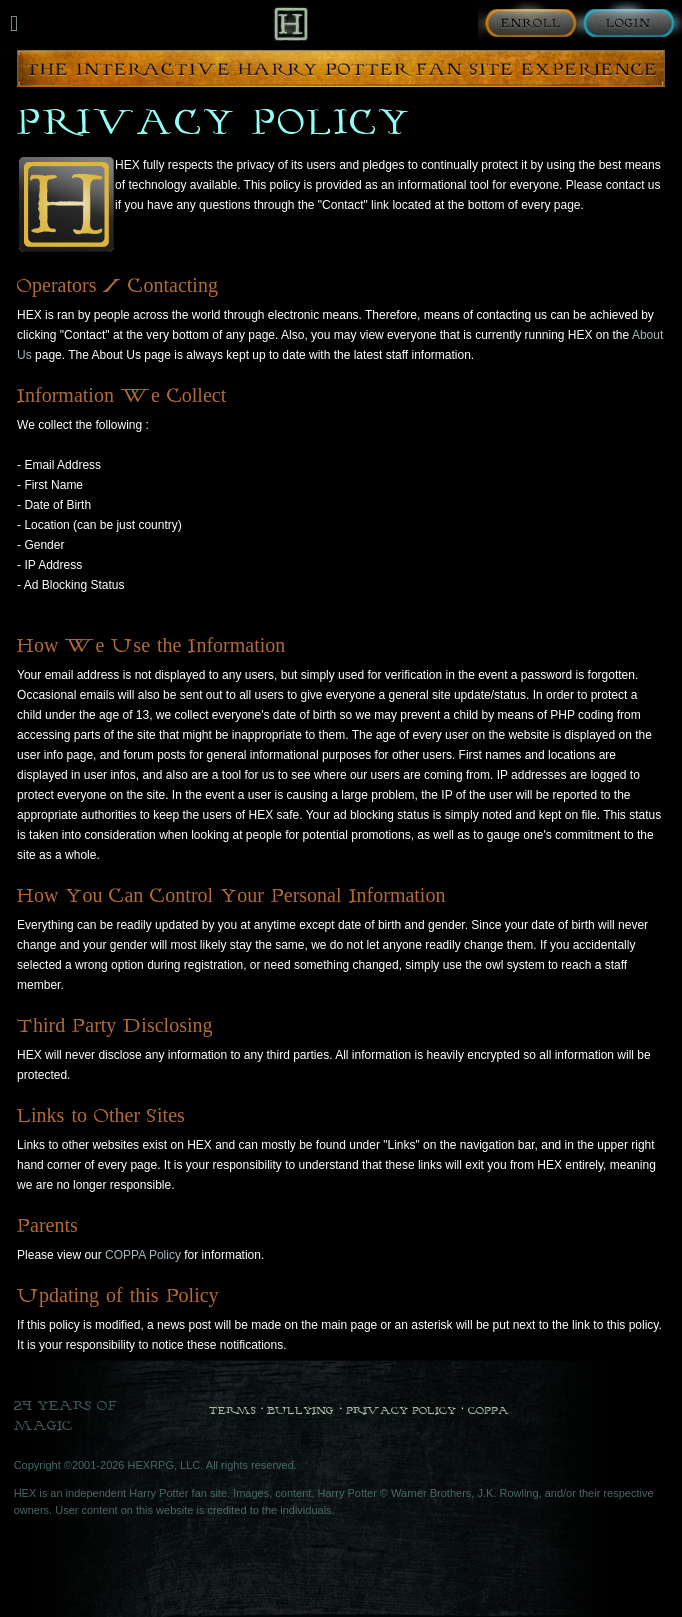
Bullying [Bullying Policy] (300, 1410)
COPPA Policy (143, 1255)
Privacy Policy (401, 1410)
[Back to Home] (290, 23)
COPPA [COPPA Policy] (488, 1410)
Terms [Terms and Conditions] (232, 1410)
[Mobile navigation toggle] (14, 24)
